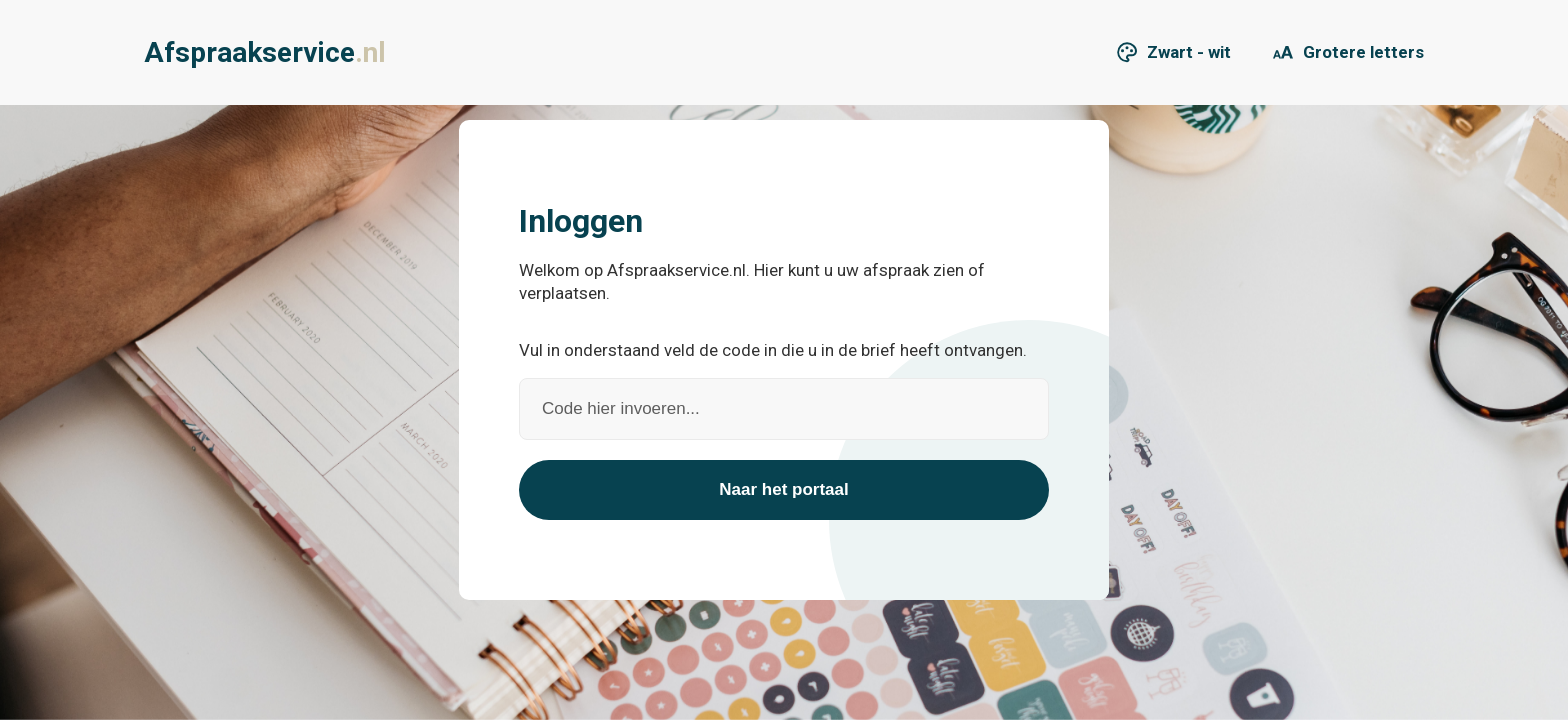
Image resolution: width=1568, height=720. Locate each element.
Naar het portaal (783, 489)
